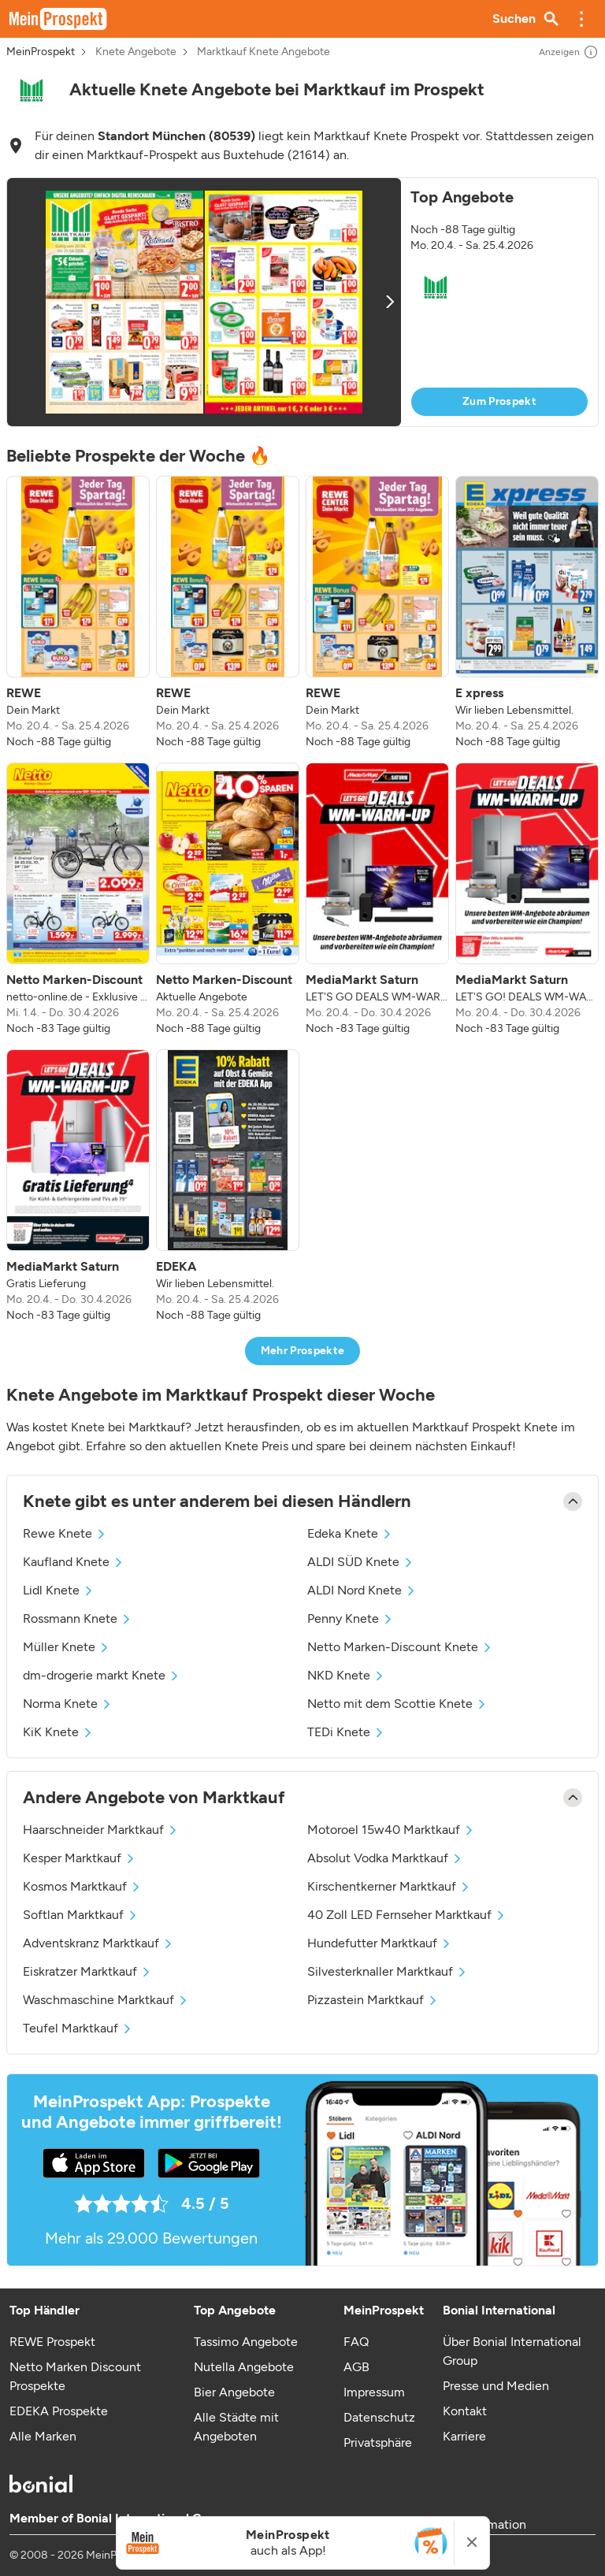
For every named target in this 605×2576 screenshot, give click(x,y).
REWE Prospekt (52, 2341)
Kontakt (465, 2410)
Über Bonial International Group (512, 2351)
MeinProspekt (40, 52)
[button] (581, 19)
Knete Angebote (135, 52)
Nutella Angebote (244, 2366)
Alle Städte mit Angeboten (236, 2427)
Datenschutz (379, 2417)
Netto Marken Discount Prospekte (75, 2376)
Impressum (374, 2392)
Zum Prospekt (499, 401)
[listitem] (78, 613)
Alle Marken (42, 2436)
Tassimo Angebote (246, 2341)
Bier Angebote (234, 2392)
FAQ (356, 2341)
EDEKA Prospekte (58, 2410)
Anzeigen (569, 52)
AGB (356, 2366)
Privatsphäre (377, 2442)
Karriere (464, 2436)
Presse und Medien (496, 2385)
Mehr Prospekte (303, 1350)
